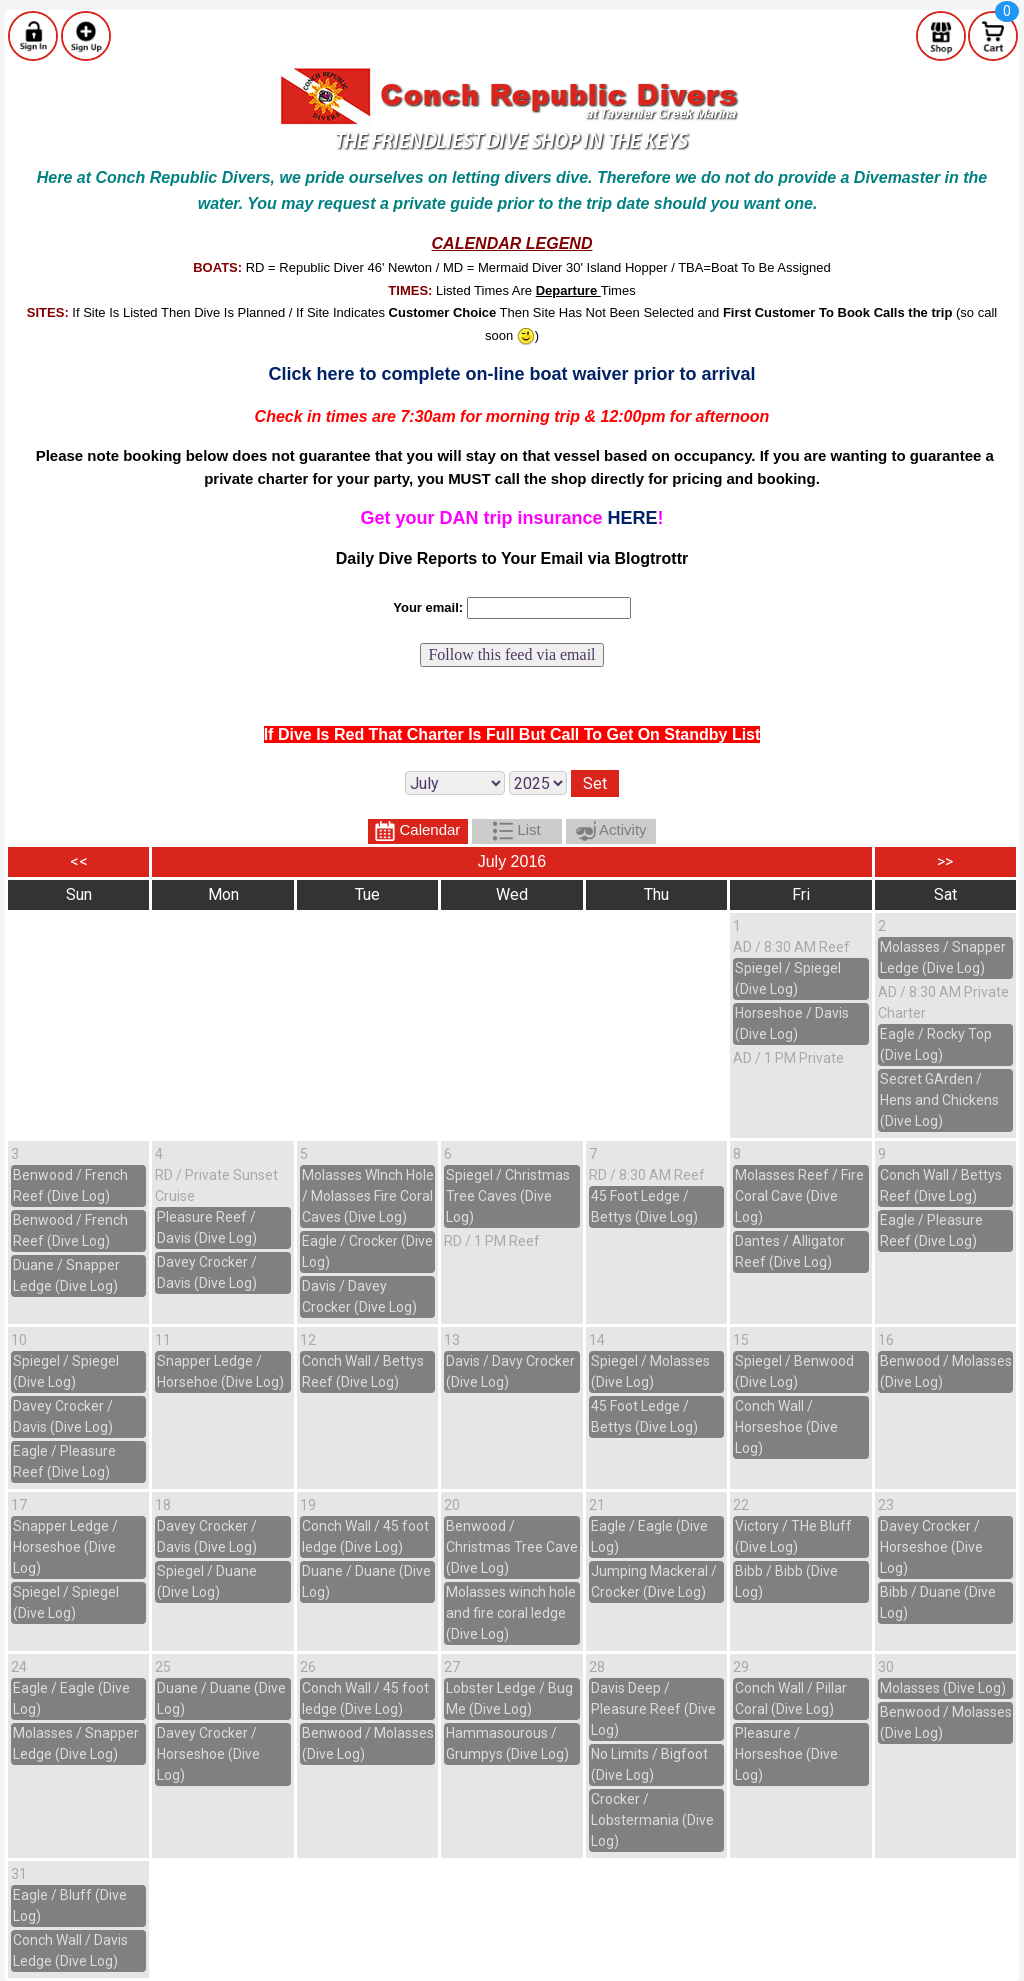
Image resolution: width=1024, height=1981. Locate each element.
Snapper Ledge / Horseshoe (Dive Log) (65, 1547)
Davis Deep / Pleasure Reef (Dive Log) (653, 1709)
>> (945, 861)
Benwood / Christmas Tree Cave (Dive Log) (512, 1547)
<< (79, 861)
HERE (633, 518)
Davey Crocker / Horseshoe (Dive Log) (931, 1547)
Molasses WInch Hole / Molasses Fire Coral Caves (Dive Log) (368, 1196)
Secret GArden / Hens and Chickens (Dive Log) (939, 1100)
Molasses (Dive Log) (943, 1688)
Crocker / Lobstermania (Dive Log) (652, 1820)
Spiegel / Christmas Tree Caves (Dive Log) (508, 1196)
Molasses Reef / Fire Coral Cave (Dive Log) (799, 1196)
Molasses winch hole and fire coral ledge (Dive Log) (511, 1613)
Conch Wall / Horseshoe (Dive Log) (786, 1427)
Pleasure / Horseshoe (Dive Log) (786, 1754)
